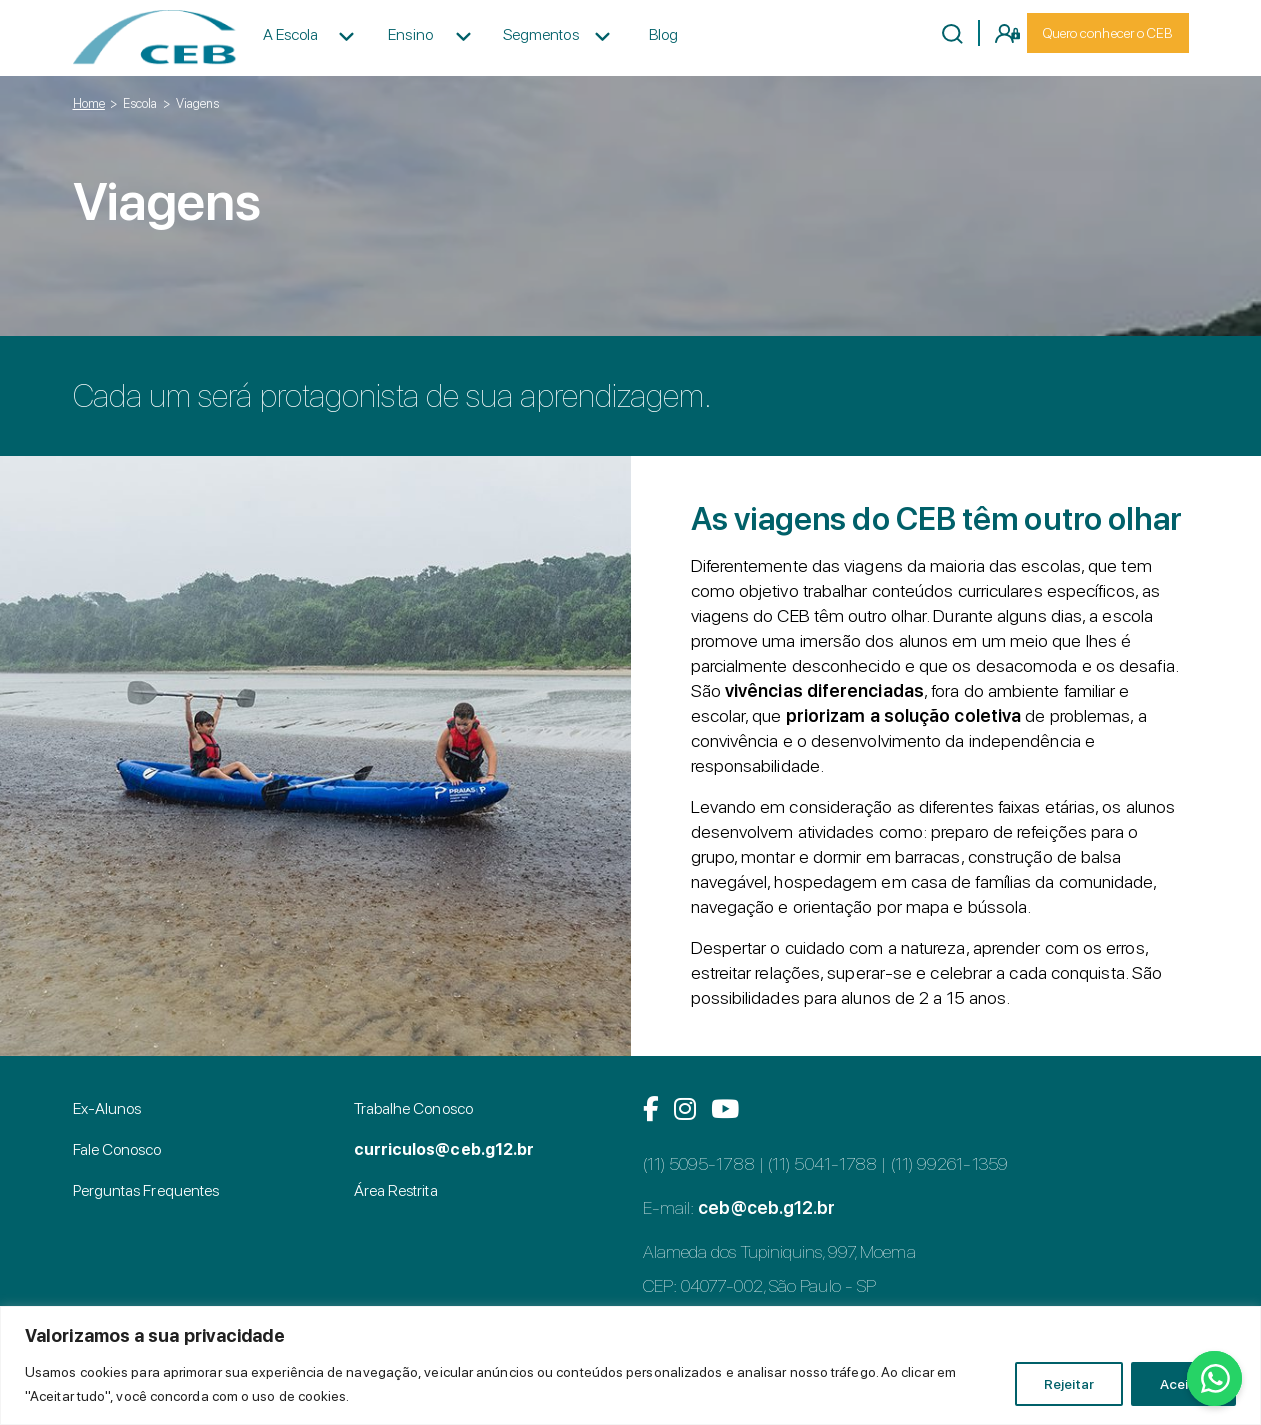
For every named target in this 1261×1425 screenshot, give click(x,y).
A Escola (291, 34)
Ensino (410, 34)
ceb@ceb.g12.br (766, 1207)
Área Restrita (396, 1190)
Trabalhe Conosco (413, 1108)
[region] (630, 1365)
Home (89, 103)
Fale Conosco (117, 1149)
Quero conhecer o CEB (1108, 33)
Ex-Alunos (107, 1108)
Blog (663, 34)
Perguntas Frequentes (146, 1190)
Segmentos (541, 34)
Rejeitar (1069, 1384)
